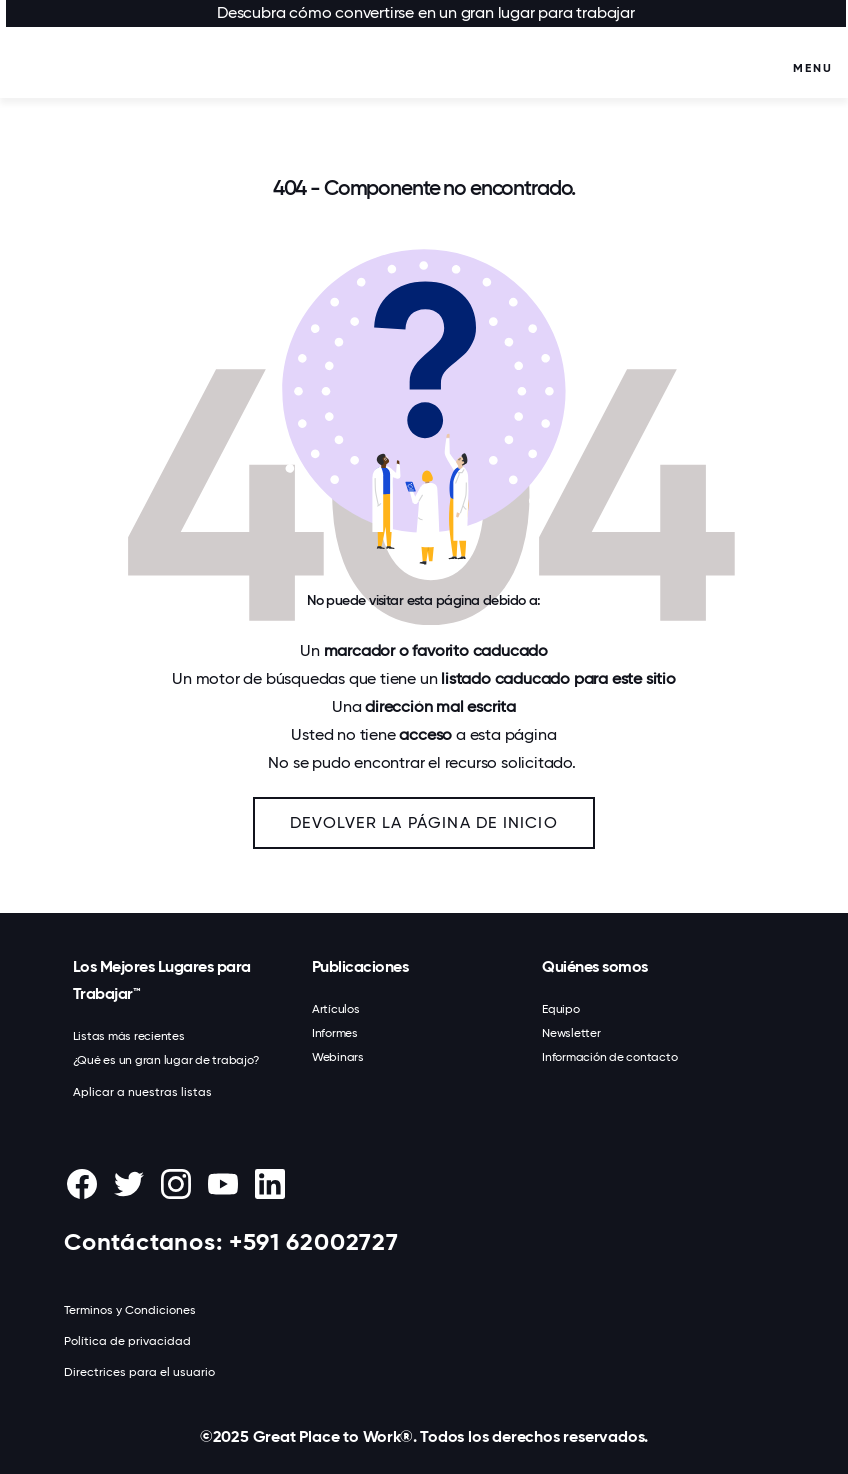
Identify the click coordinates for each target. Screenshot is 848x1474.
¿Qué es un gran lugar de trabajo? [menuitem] (166, 1060)
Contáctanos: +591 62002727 (231, 1241)
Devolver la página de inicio (424, 822)
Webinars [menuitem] (338, 1057)
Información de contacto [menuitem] (609, 1057)
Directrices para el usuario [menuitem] (139, 1372)
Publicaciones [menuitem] (360, 966)
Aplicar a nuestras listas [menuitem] (142, 1092)
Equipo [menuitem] (561, 1009)
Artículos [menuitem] (336, 1009)
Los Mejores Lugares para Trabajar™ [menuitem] (162, 980)
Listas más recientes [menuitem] (129, 1036)
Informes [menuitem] (335, 1033)
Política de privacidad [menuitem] (127, 1341)
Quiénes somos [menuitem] (595, 966)
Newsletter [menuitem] (571, 1033)
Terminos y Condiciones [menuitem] (130, 1310)
